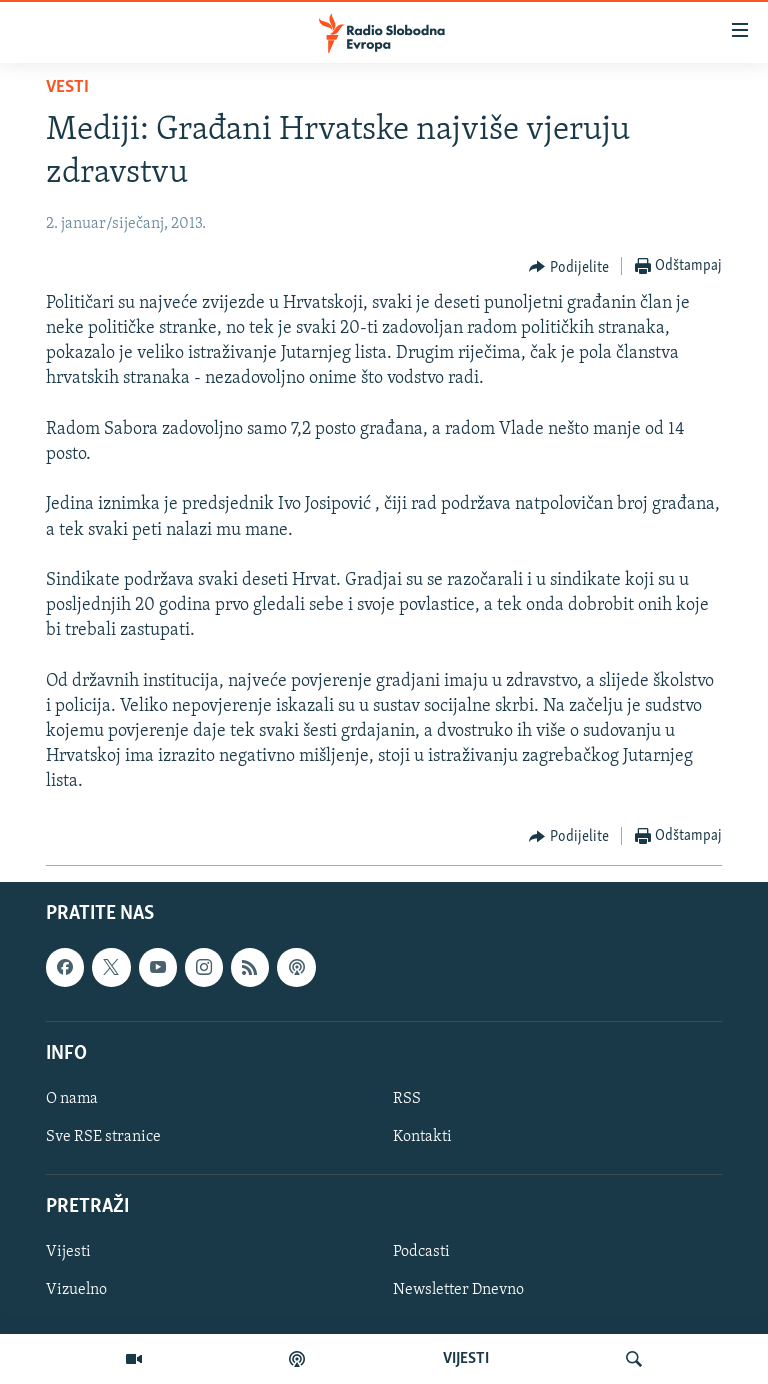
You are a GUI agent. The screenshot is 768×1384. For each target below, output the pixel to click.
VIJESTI (466, 1359)
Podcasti (421, 1252)
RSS (407, 1099)
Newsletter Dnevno (458, 1290)
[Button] (569, 267)
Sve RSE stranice (103, 1137)
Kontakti (422, 1137)
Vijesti (68, 1252)
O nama (72, 1099)
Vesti (67, 87)
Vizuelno (76, 1290)
